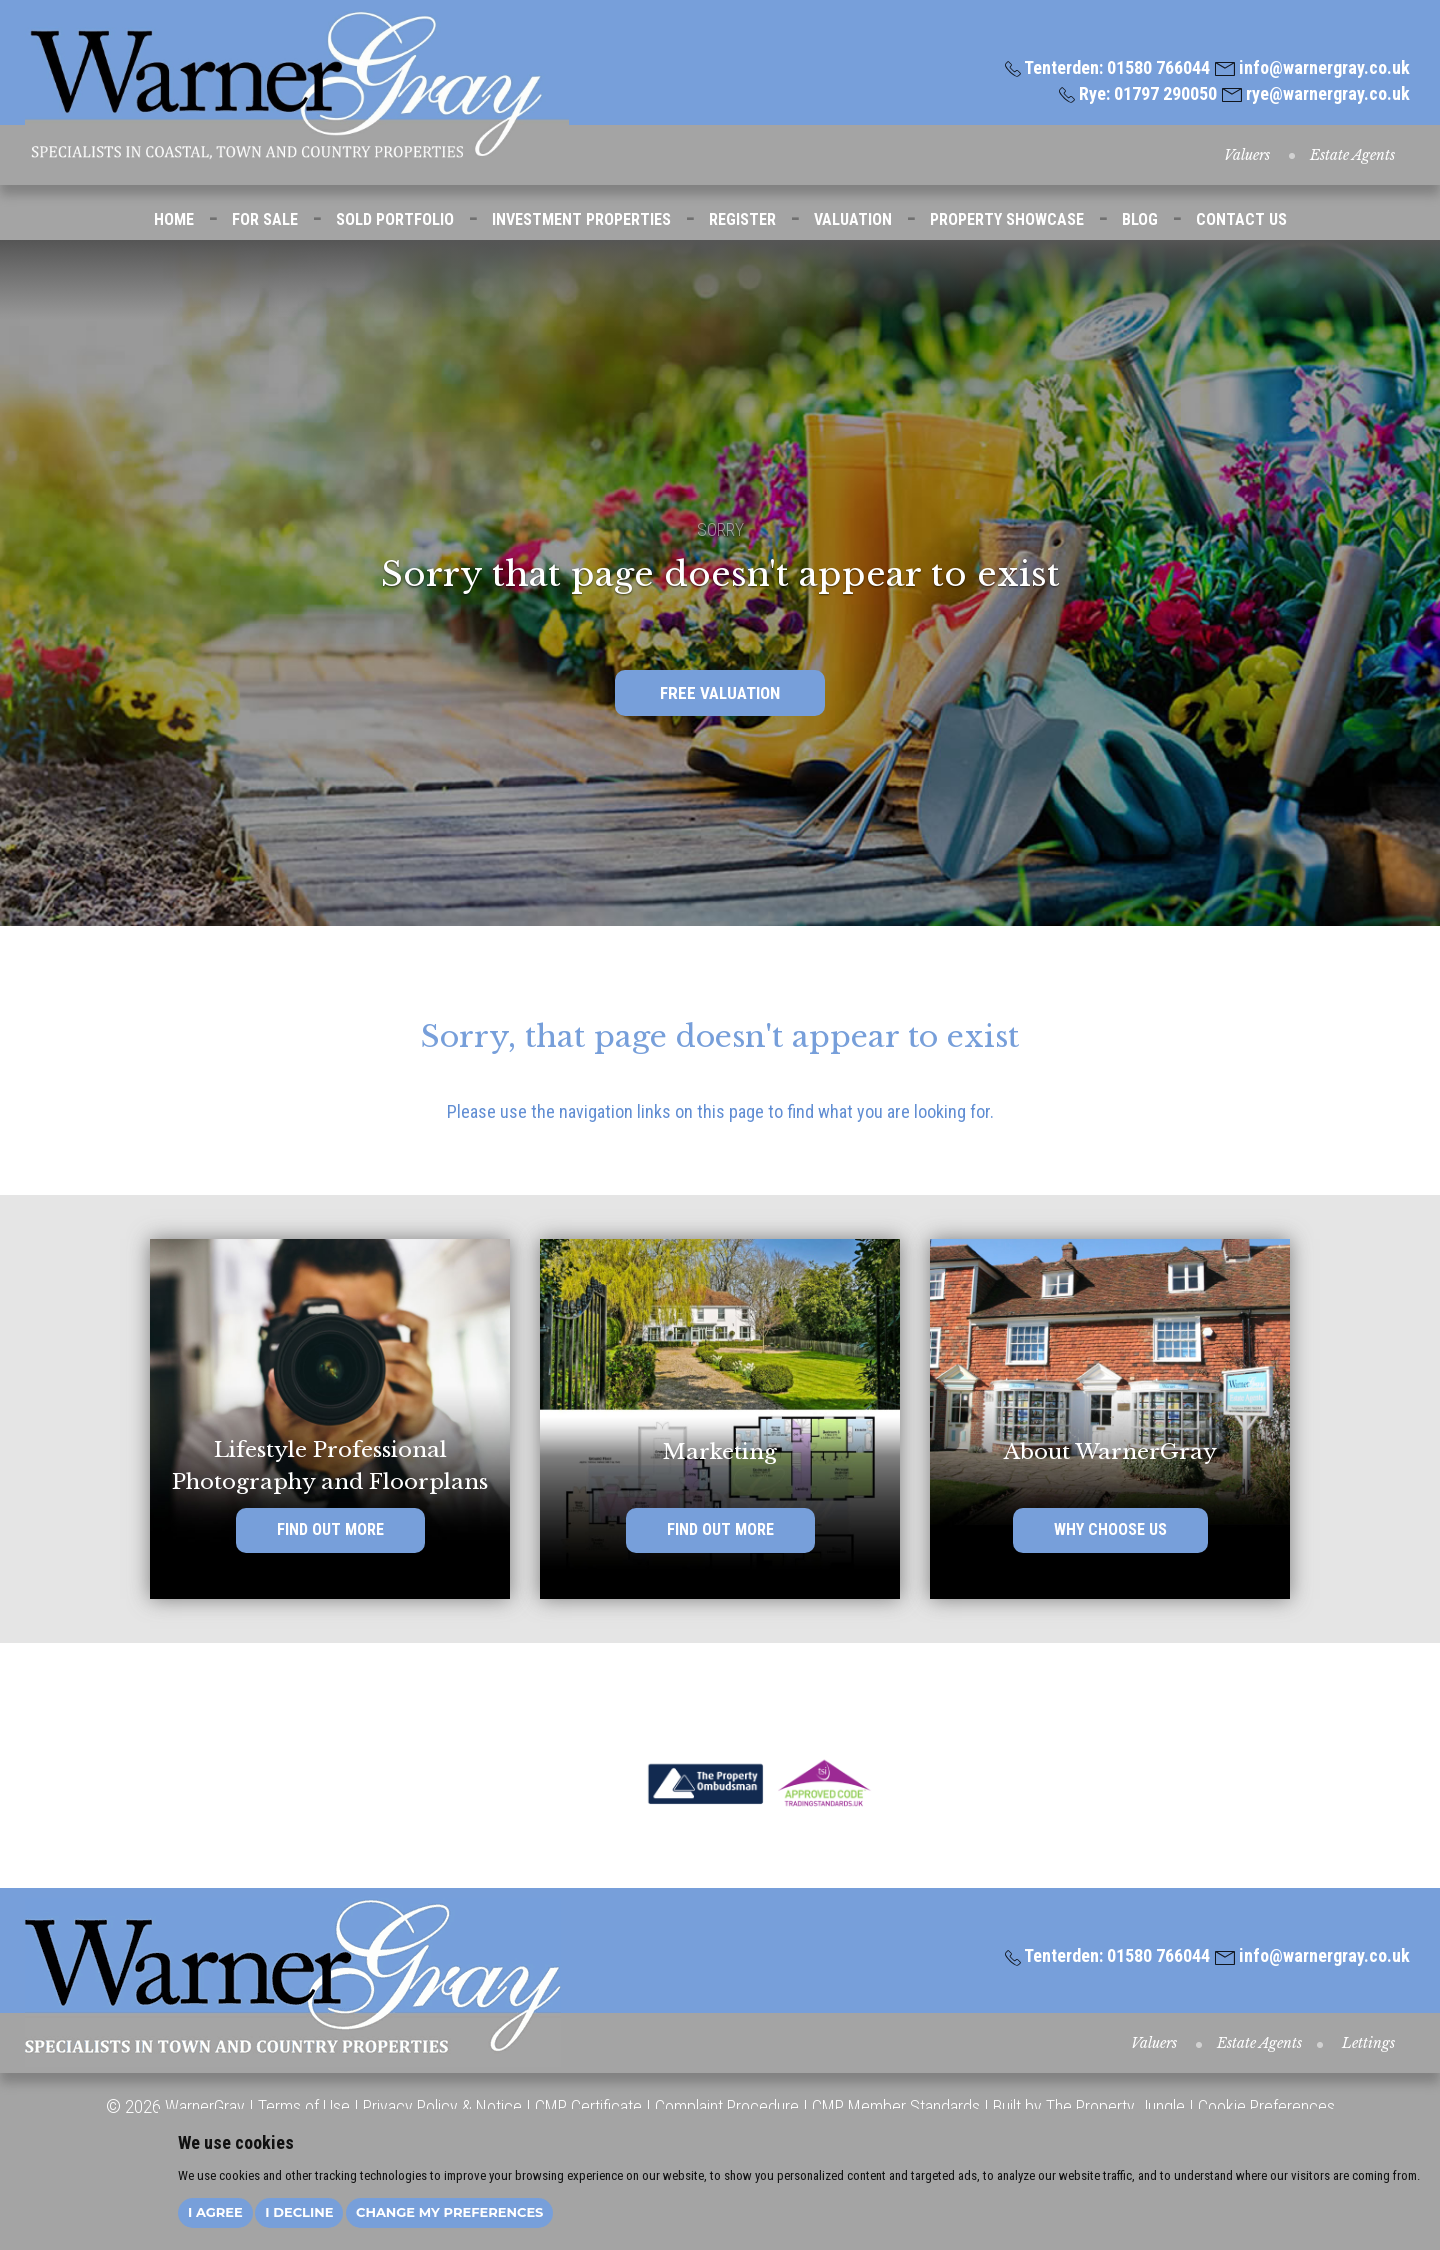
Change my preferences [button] (449, 2212)
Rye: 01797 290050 (1138, 93)
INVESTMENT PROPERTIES (581, 219)
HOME (174, 219)
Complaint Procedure (725, 2106)
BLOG (1140, 219)
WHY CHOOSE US (1110, 1530)
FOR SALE (265, 219)
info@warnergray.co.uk (1312, 67)
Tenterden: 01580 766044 (1107, 67)
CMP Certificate (588, 2106)
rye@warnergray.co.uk (1316, 93)
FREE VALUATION (720, 693)
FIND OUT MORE (330, 1530)
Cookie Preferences (1266, 2106)
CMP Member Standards (896, 2106)
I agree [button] (215, 2212)
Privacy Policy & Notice (442, 2106)
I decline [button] (299, 2212)
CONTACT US (1241, 219)
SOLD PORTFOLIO (395, 219)
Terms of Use (304, 2106)
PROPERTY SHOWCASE (1007, 219)
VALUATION (853, 219)
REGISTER (742, 219)
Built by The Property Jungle (1089, 2106)
